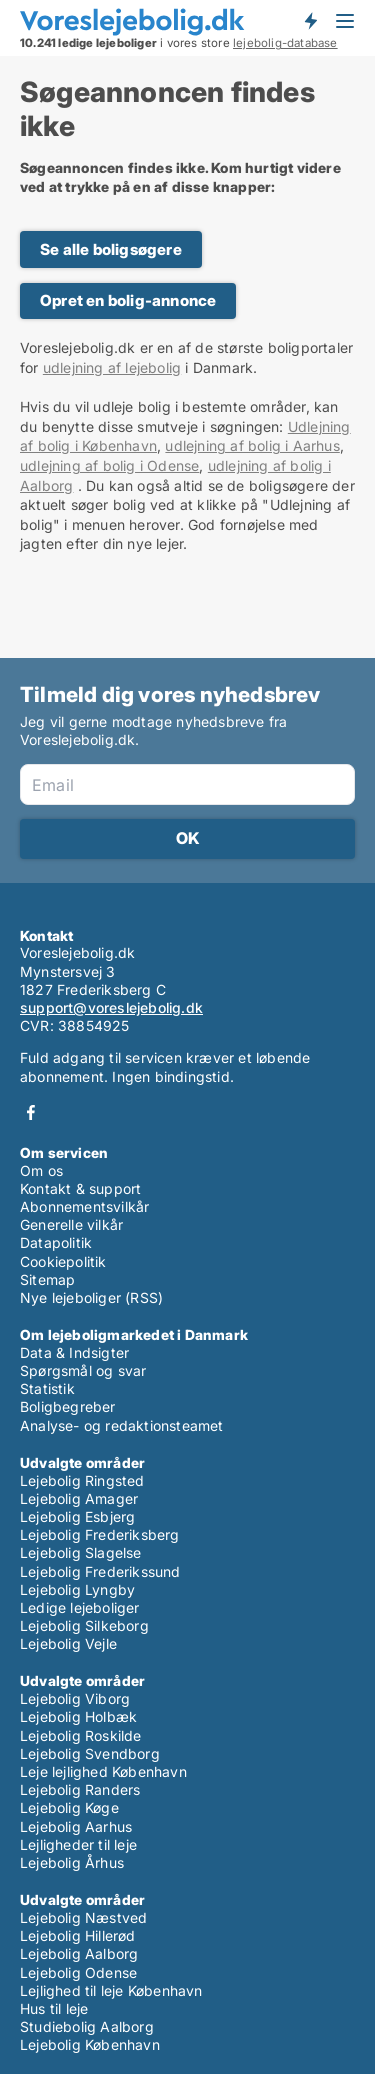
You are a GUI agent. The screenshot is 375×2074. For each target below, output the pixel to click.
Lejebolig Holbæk (78, 1716)
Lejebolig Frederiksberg (100, 1534)
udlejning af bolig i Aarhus (252, 445)
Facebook (31, 1112)
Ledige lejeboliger (80, 1607)
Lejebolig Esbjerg (77, 1516)
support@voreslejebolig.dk (111, 1007)
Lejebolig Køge (69, 1807)
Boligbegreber (68, 1406)
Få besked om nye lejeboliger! (310, 21)
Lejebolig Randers (80, 1789)
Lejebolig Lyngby (77, 1589)
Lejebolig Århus (72, 1862)
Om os (41, 1170)
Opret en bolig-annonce (128, 300)
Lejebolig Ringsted (82, 1480)
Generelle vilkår (71, 1224)
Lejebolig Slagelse (81, 1552)
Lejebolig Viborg (75, 1698)
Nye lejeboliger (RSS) (91, 1297)
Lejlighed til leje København (111, 1990)
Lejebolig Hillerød (78, 1935)
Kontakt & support (80, 1188)
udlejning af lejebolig (112, 367)
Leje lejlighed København (103, 1771)
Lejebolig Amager (79, 1498)
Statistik (47, 1388)
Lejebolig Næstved (83, 1917)
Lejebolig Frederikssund (100, 1571)
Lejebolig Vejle (68, 1643)
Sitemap (47, 1279)
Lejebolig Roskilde (81, 1735)
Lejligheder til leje (78, 1844)
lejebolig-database (285, 43)
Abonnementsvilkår (84, 1206)
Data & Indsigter (74, 1352)
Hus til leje (54, 2008)
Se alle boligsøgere (111, 249)
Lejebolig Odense (78, 1972)
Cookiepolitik (63, 1261)
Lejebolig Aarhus (76, 1826)
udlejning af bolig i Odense (109, 465)
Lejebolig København (90, 2044)
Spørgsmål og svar (83, 1370)
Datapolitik (56, 1242)
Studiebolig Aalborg (87, 2026)
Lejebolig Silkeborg (84, 1625)
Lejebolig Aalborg (79, 1953)
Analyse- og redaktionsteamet (122, 1425)
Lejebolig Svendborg (90, 1753)
